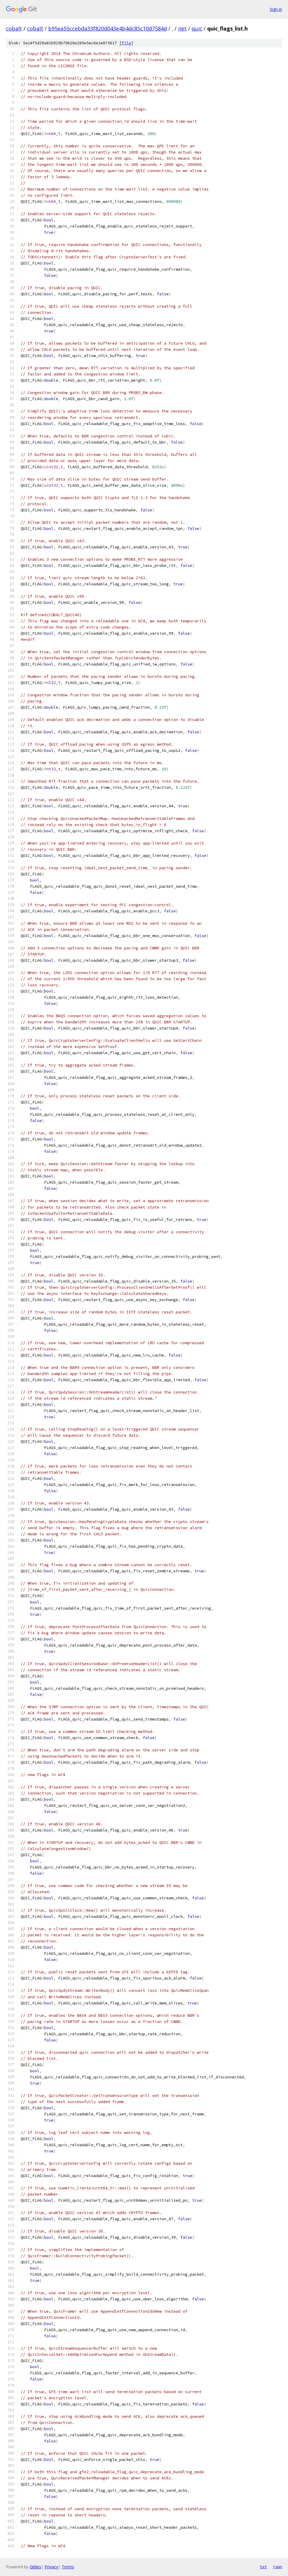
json (277, 2566)
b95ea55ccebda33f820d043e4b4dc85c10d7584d (107, 28)
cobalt (14, 28)
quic (197, 28)
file (126, 43)
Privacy (51, 2567)
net (182, 28)
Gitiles (35, 2567)
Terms (68, 2567)
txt (263, 2566)
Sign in (276, 9)
